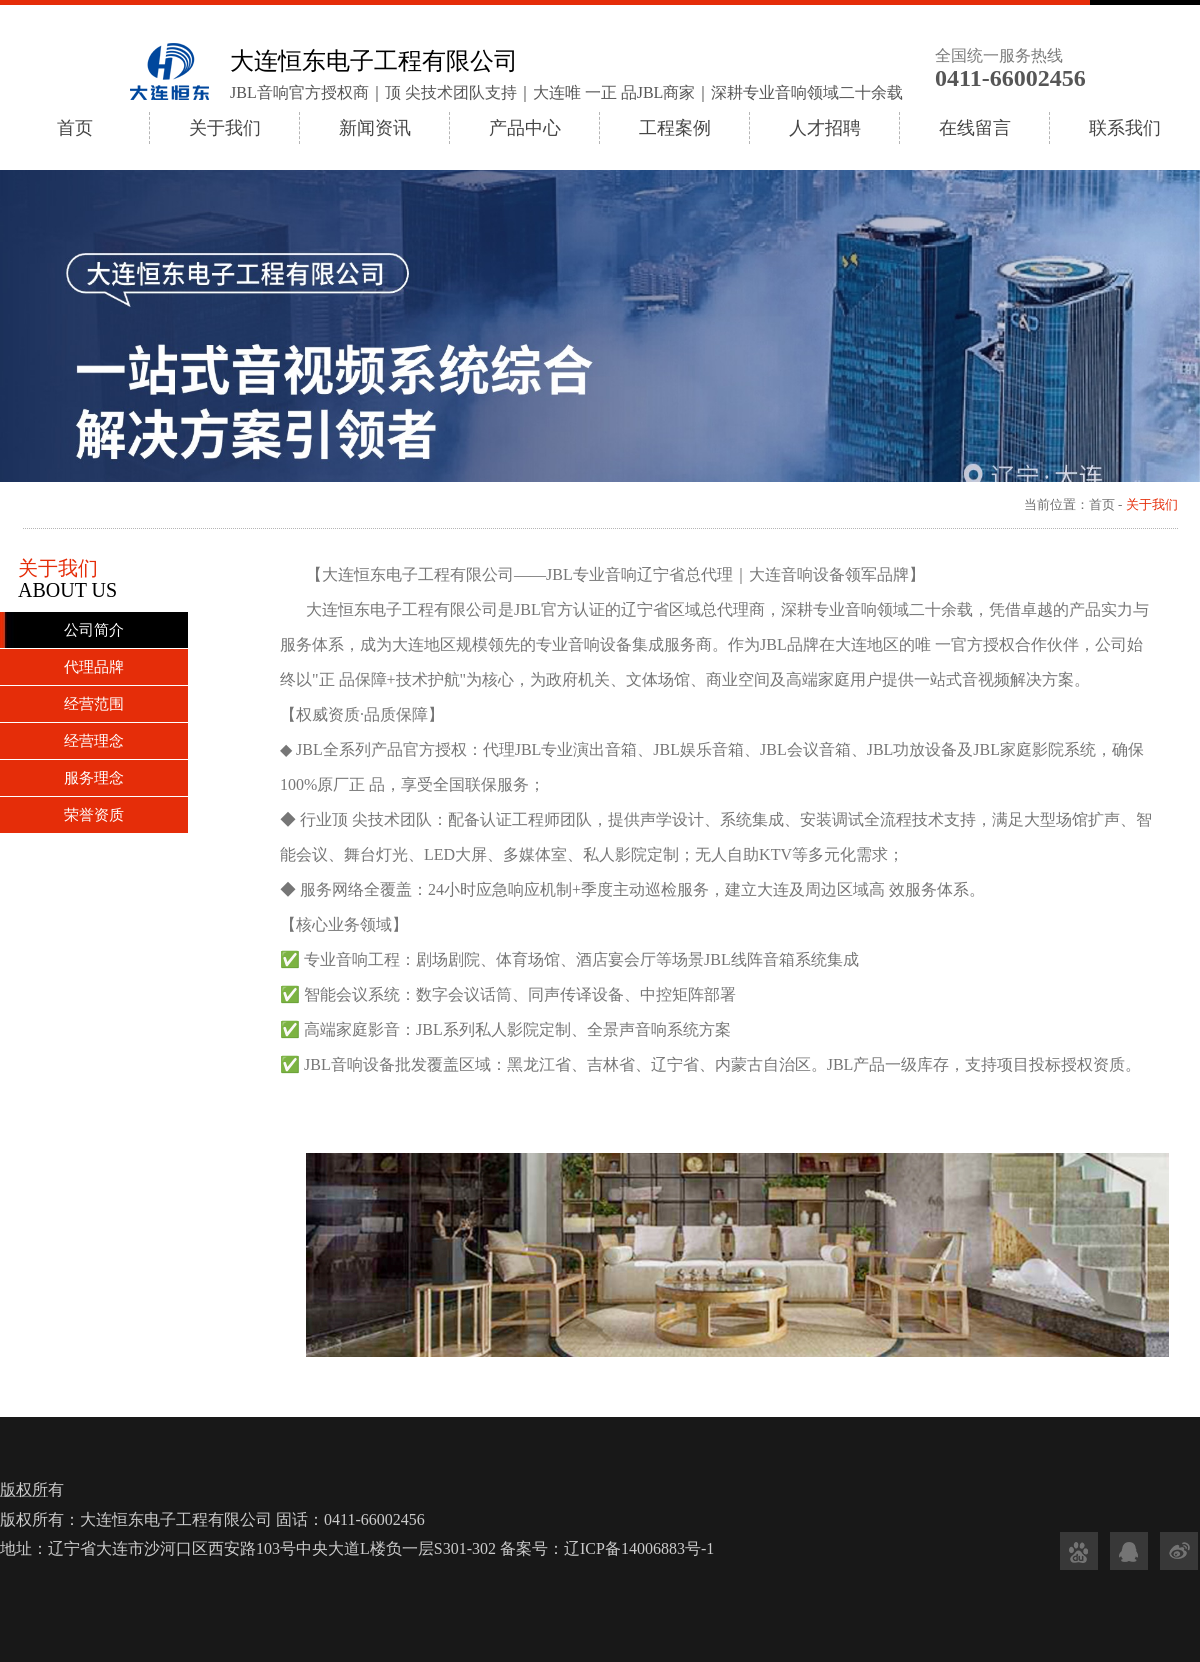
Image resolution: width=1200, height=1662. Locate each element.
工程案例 (675, 128)
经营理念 (94, 741)
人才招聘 (825, 128)
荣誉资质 (94, 815)
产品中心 (525, 128)
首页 (75, 128)
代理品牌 (94, 667)
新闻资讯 (375, 128)
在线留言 (975, 128)
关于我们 (225, 128)
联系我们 (1125, 128)
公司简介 (94, 630)
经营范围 (94, 704)
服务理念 (94, 778)
